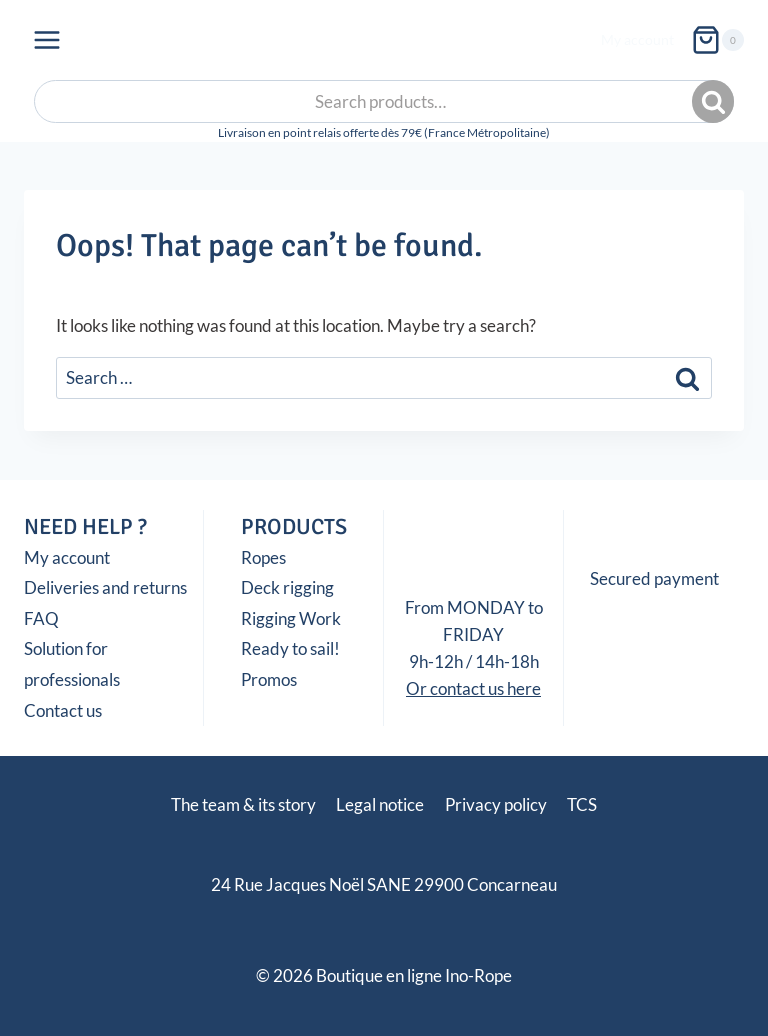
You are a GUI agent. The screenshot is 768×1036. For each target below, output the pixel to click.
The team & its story (243, 804)
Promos (269, 679)
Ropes (263, 557)
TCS (582, 804)
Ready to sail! (290, 648)
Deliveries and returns (105, 587)
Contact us (63, 710)
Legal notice (380, 804)
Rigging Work (291, 618)
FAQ (41, 618)
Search (715, 102)
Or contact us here (473, 688)
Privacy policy (496, 804)
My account (637, 39)
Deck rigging (287, 587)
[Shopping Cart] (717, 40)
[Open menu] (47, 39)
